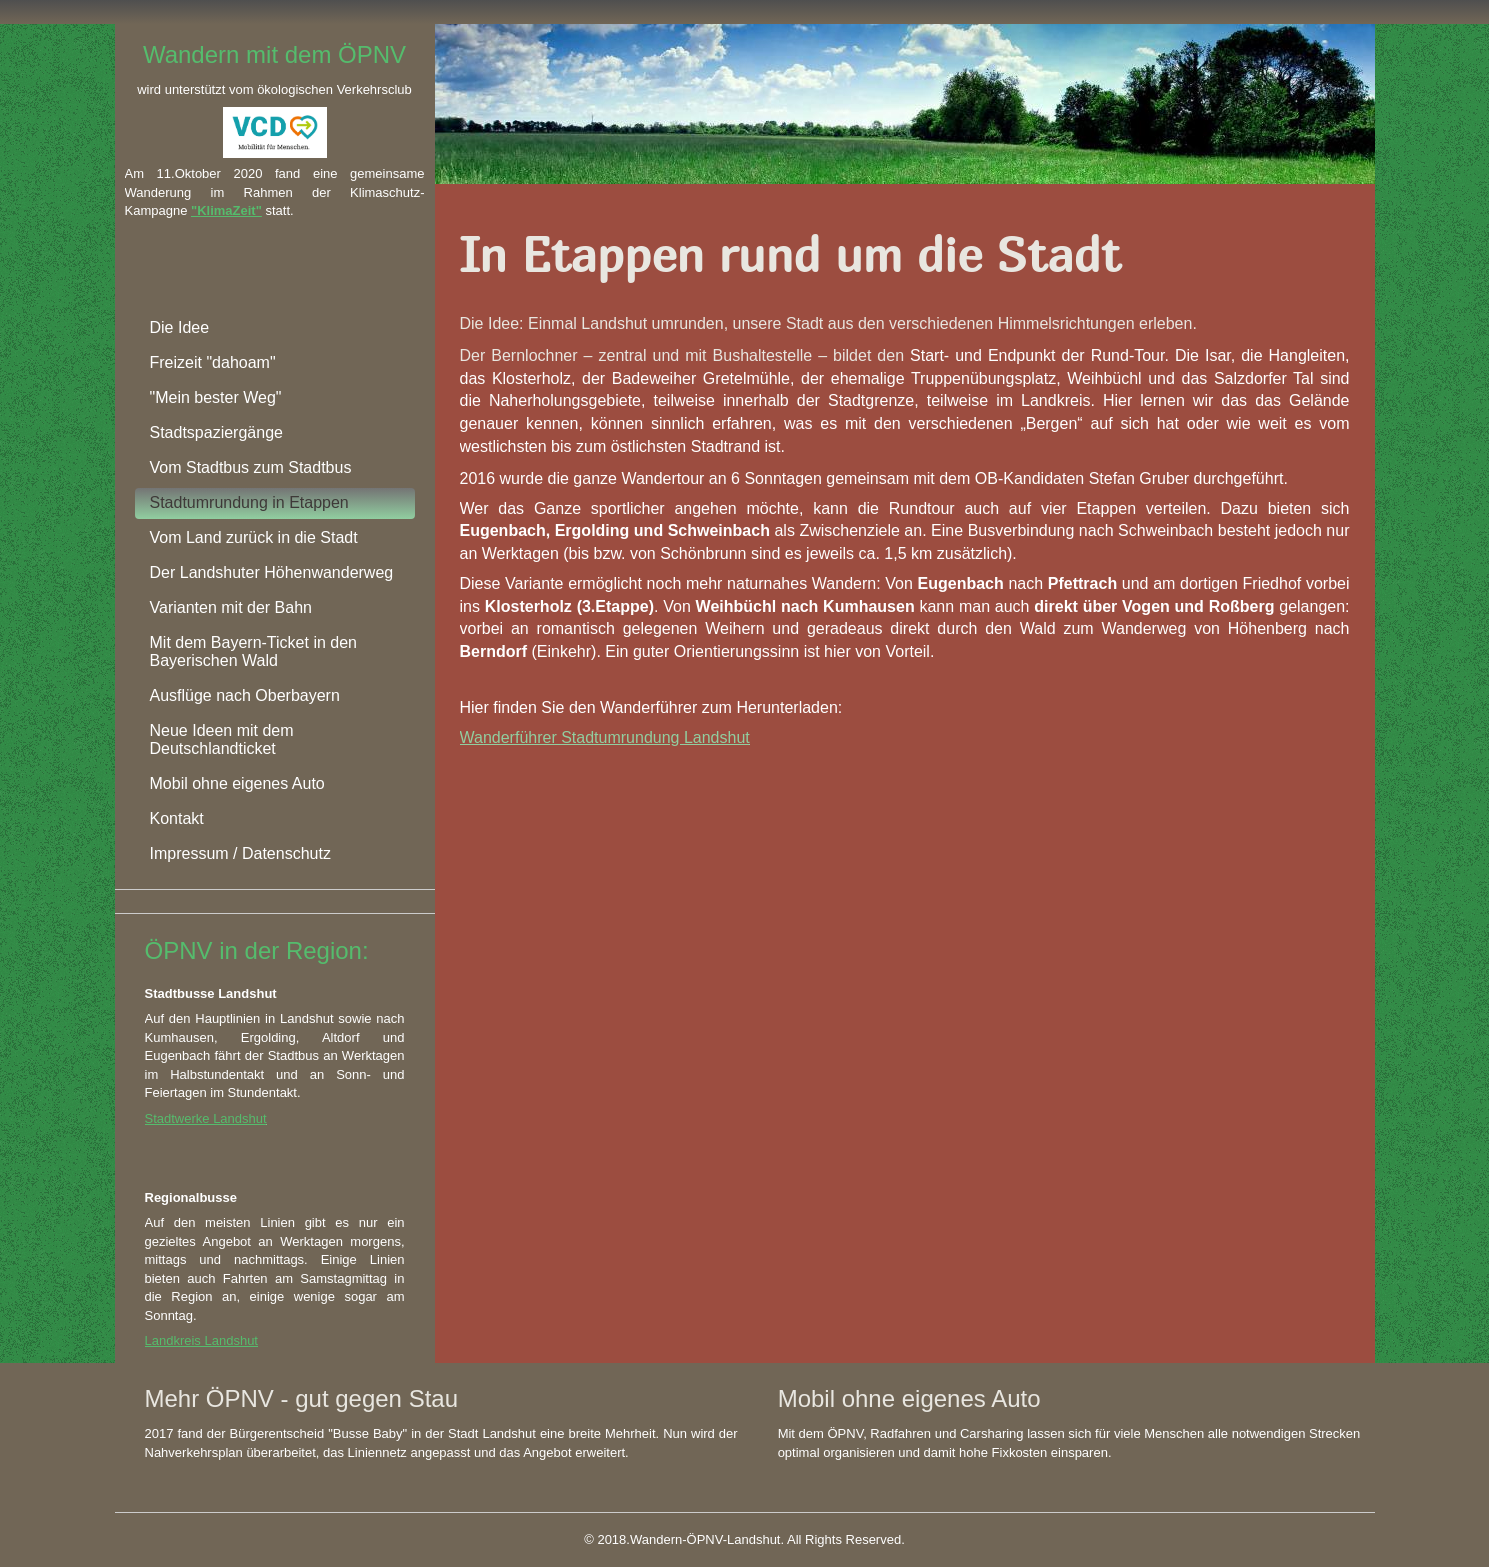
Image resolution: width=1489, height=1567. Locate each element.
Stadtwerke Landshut (206, 1118)
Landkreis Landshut (201, 1340)
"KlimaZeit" (226, 210)
